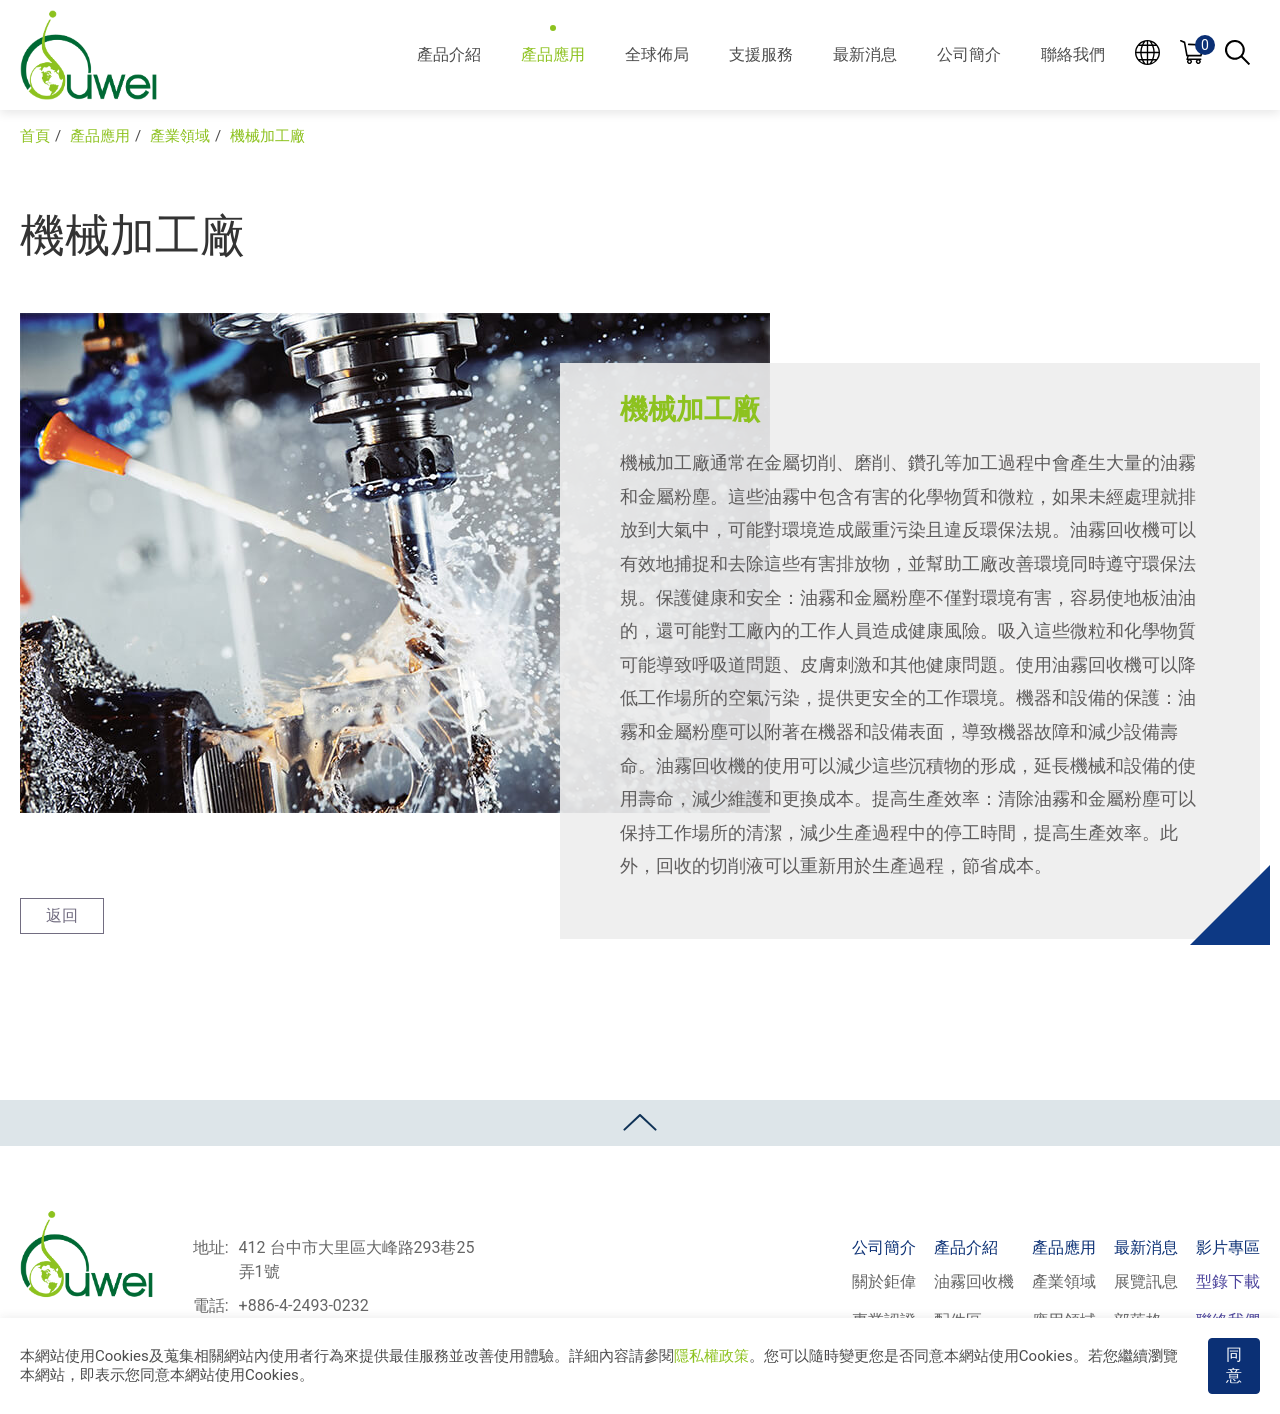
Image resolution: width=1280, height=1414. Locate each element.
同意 (1234, 1365)
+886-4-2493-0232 (304, 1305)
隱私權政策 (711, 1356)
